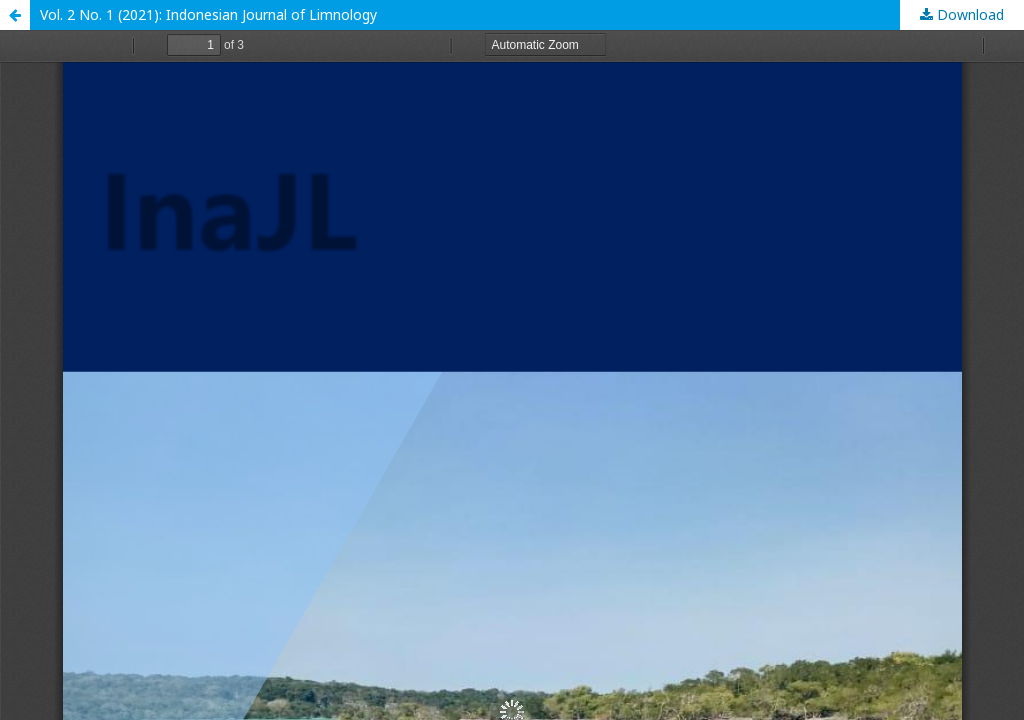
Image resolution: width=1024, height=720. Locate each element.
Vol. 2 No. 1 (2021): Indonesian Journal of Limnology (208, 14)
